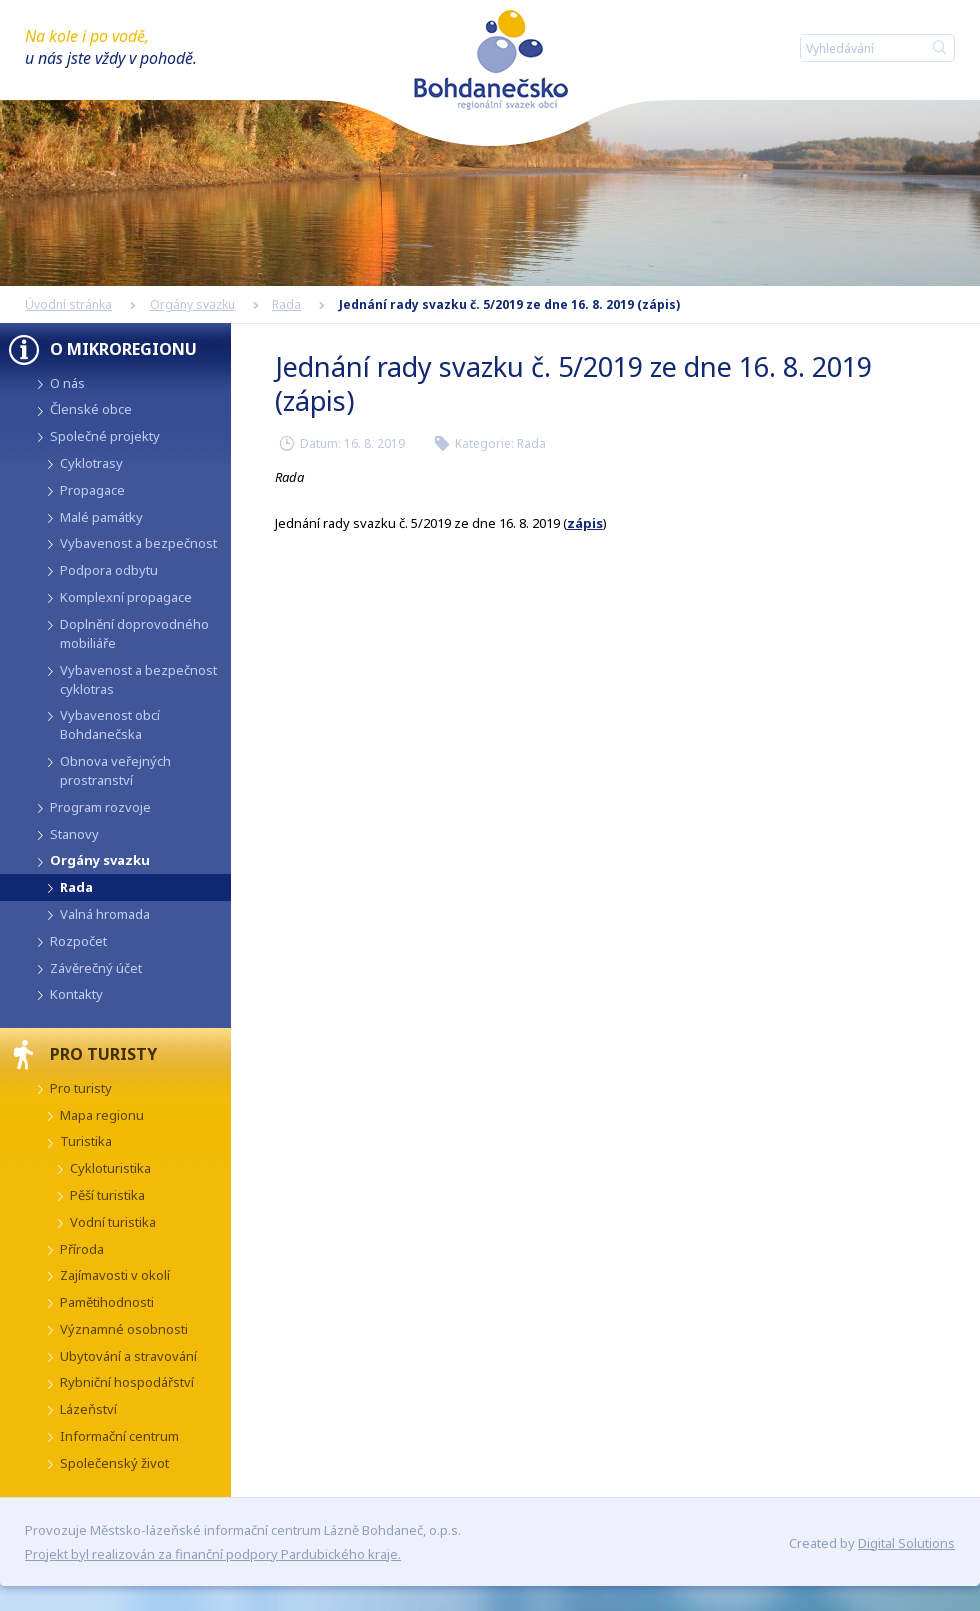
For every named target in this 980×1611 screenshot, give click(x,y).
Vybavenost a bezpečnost (138, 543)
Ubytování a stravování (128, 1356)
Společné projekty (105, 436)
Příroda (82, 1249)
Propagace (92, 490)
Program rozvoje (100, 807)
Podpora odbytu (109, 570)
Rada (286, 304)
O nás (67, 383)
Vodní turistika (113, 1222)
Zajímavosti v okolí (115, 1275)
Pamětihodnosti (107, 1302)
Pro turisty (81, 1088)
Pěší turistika (107, 1195)
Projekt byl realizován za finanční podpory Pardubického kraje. (213, 1554)
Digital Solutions (906, 1543)
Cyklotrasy (91, 463)
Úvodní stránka (68, 304)
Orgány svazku (192, 304)
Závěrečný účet (96, 968)
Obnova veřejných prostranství (115, 770)
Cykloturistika (110, 1168)
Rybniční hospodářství (127, 1382)
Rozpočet (78, 941)
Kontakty (76, 994)
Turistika (86, 1141)
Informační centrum (119, 1436)
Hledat (939, 48)
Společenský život (114, 1463)
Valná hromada (105, 914)
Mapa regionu (102, 1115)
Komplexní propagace (126, 597)
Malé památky (101, 517)
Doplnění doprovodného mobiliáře (134, 633)
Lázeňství (88, 1409)
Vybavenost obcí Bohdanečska (110, 724)
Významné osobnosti (124, 1329)
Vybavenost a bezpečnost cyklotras (138, 679)
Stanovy (74, 834)
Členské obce (91, 409)
